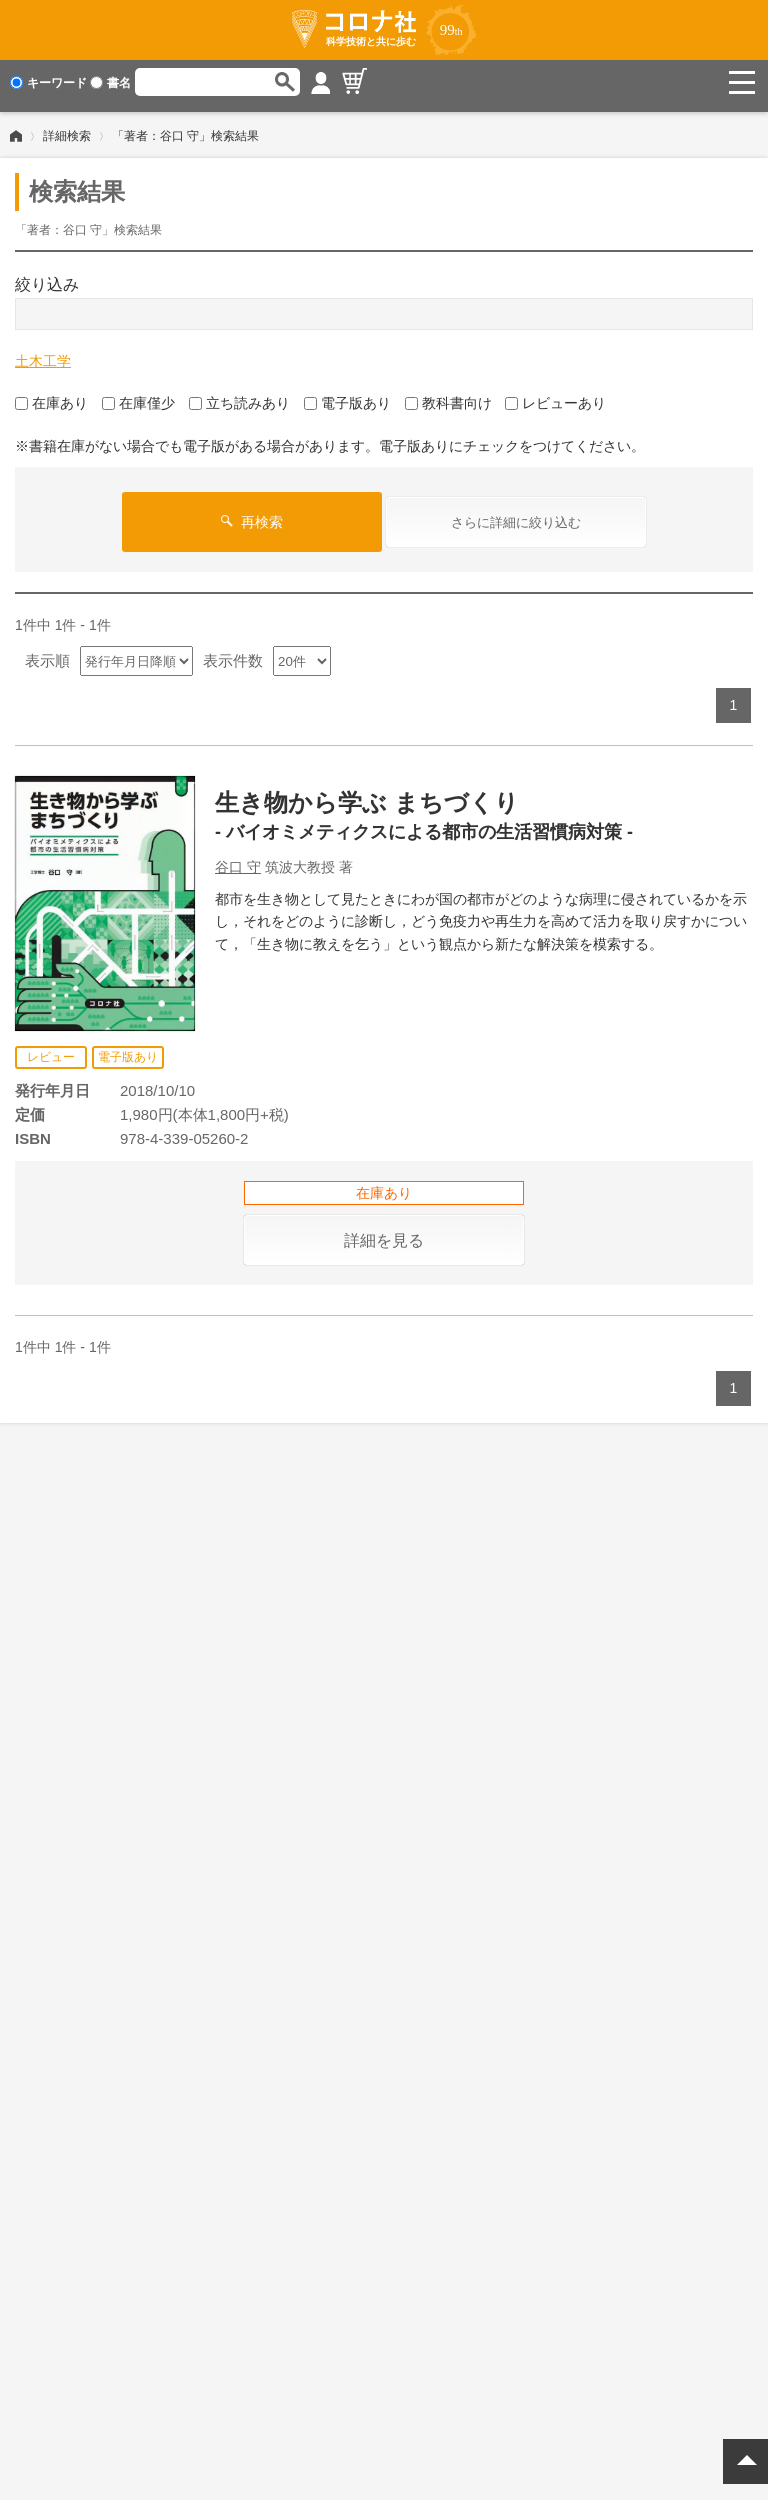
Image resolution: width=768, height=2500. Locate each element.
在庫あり (51, 396)
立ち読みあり (239, 396)
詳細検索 (67, 129)
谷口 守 (238, 860)
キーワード (48, 83)
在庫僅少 (138, 396)
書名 (110, 83)
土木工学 (43, 354)
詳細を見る (384, 1233)
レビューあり (555, 396)
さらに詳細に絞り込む (516, 515)
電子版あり (347, 396)
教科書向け (448, 396)
